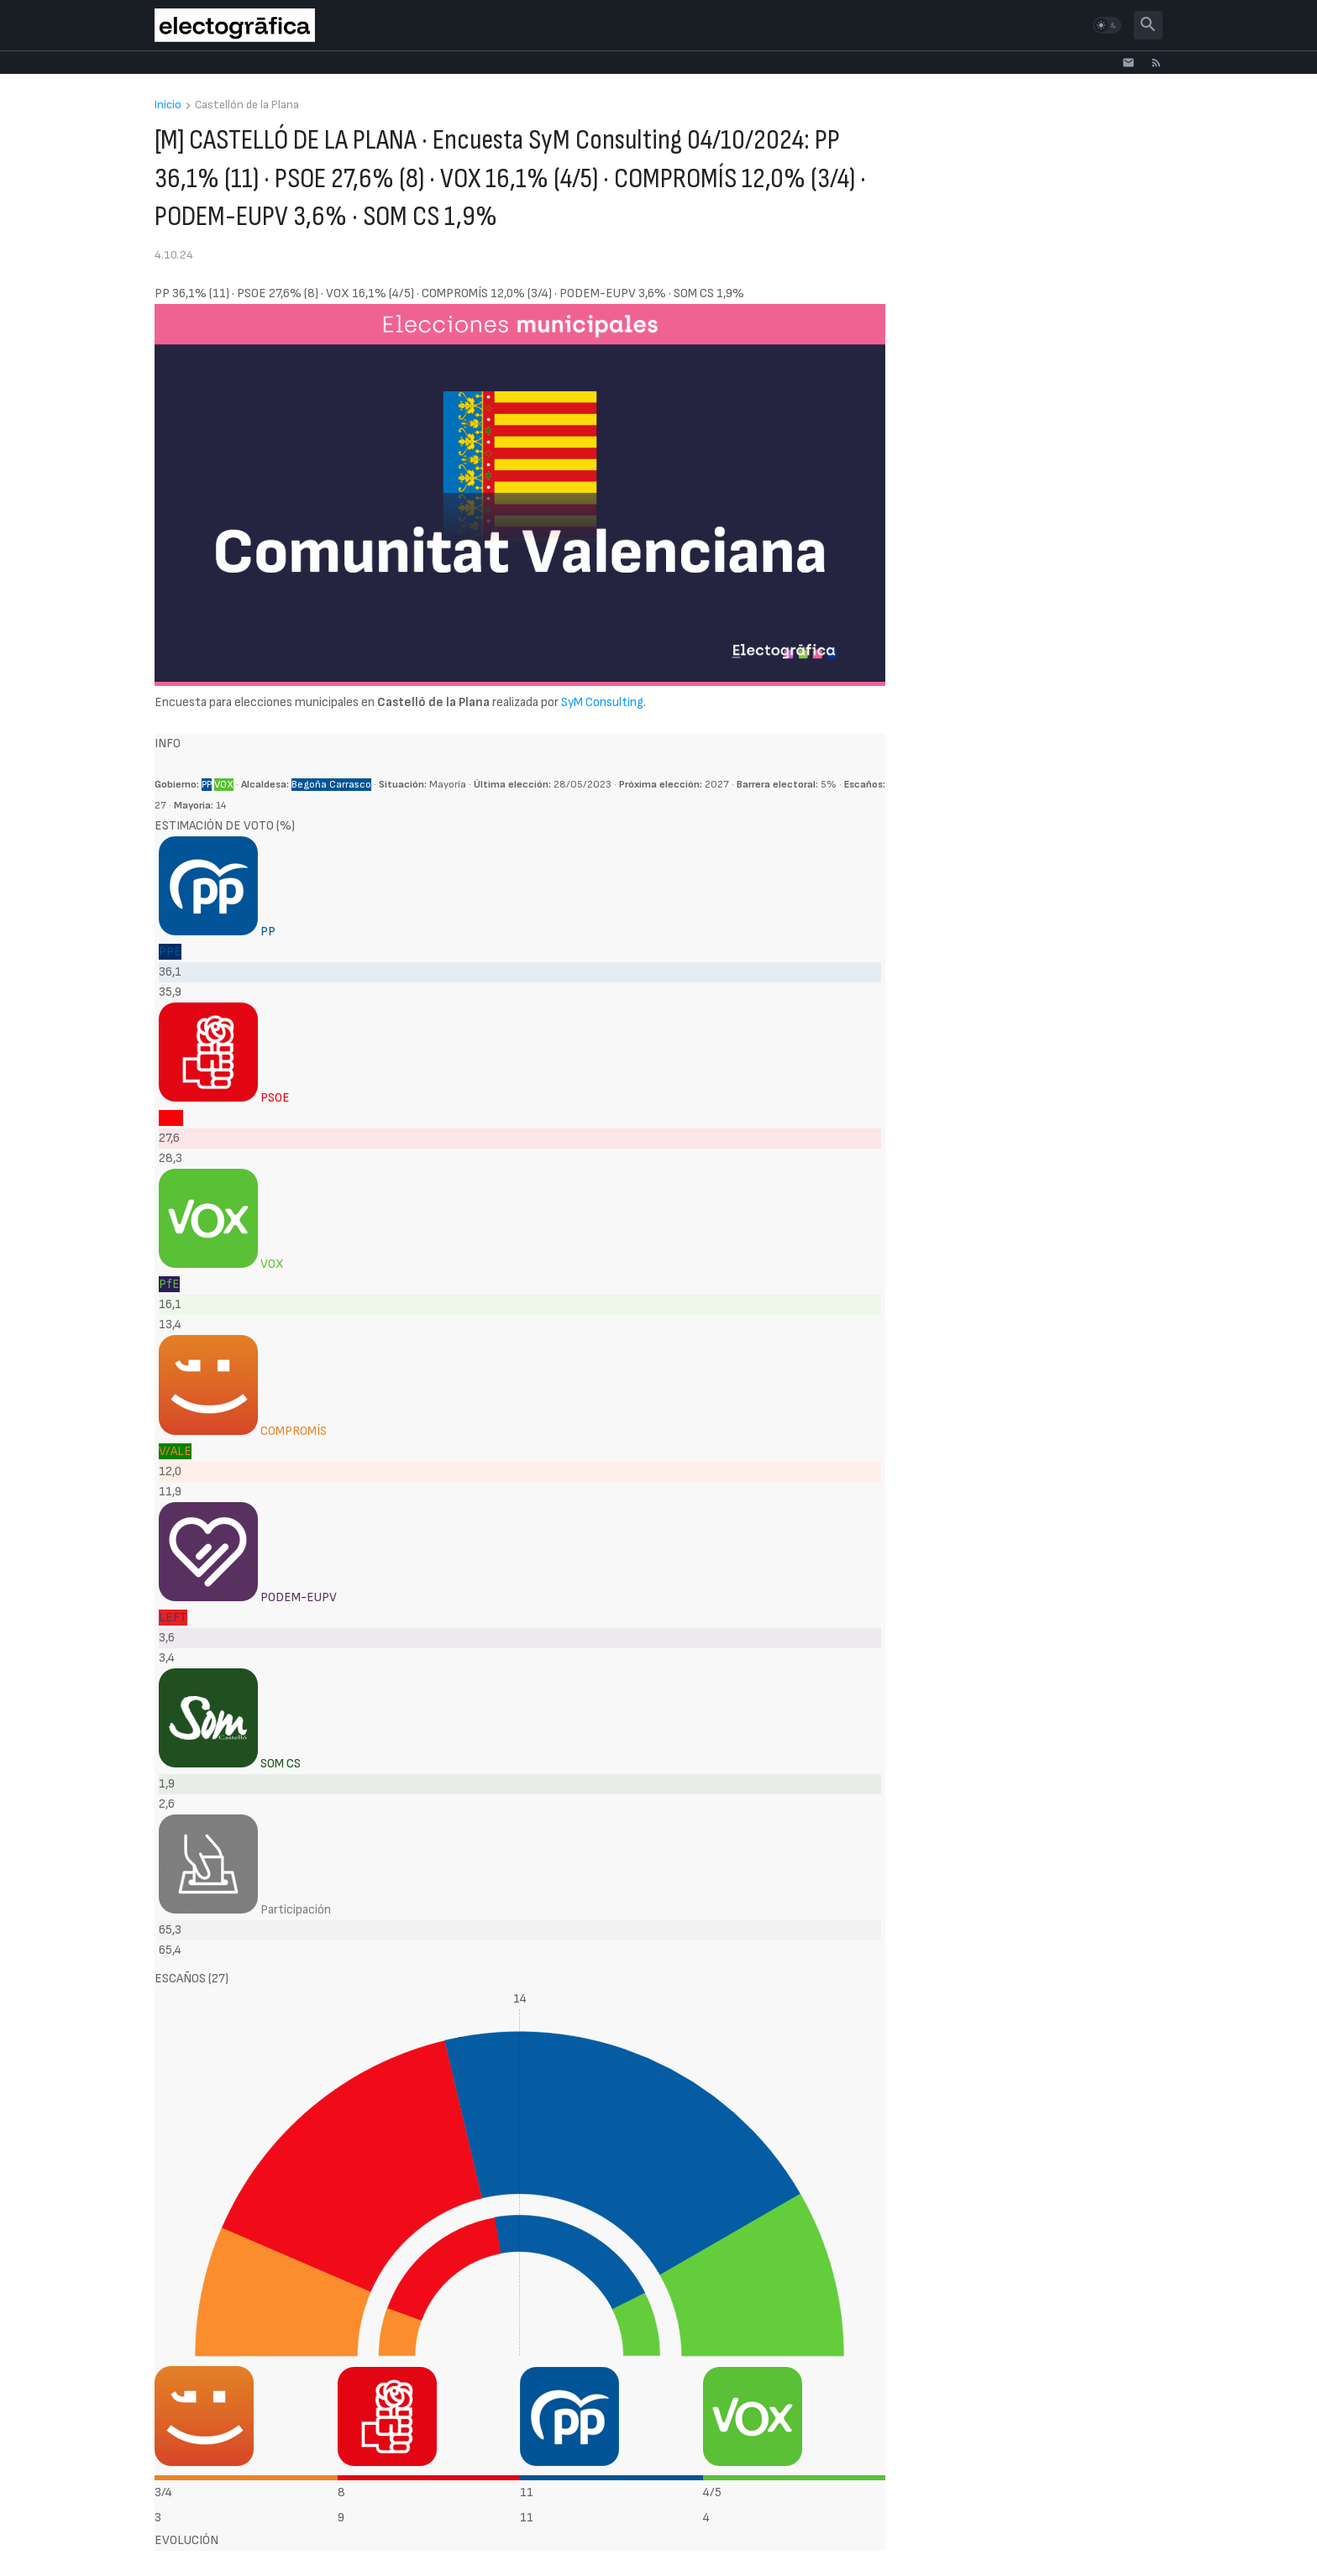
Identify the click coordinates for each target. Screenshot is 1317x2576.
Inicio (168, 105)
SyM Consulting (602, 702)
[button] (1107, 25)
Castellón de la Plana (247, 105)
